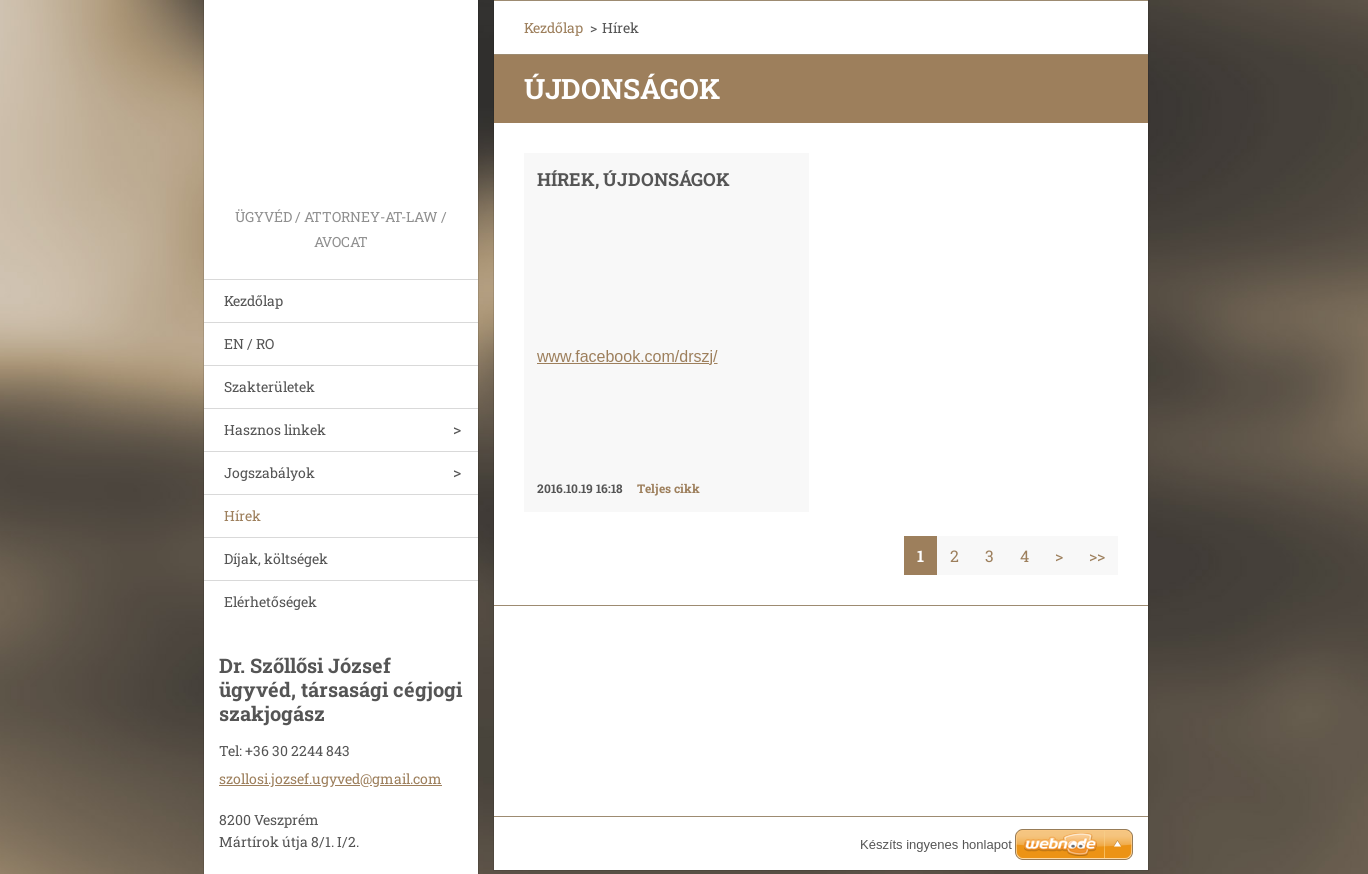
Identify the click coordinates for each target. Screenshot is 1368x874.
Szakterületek (269, 386)
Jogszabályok (269, 472)
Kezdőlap (253, 300)
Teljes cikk (668, 488)
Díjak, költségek (276, 558)
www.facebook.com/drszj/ (627, 356)
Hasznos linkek (275, 429)
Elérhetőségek (270, 601)
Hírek (242, 515)
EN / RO (249, 343)
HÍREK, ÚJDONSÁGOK (633, 179)
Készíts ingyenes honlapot (936, 844)
